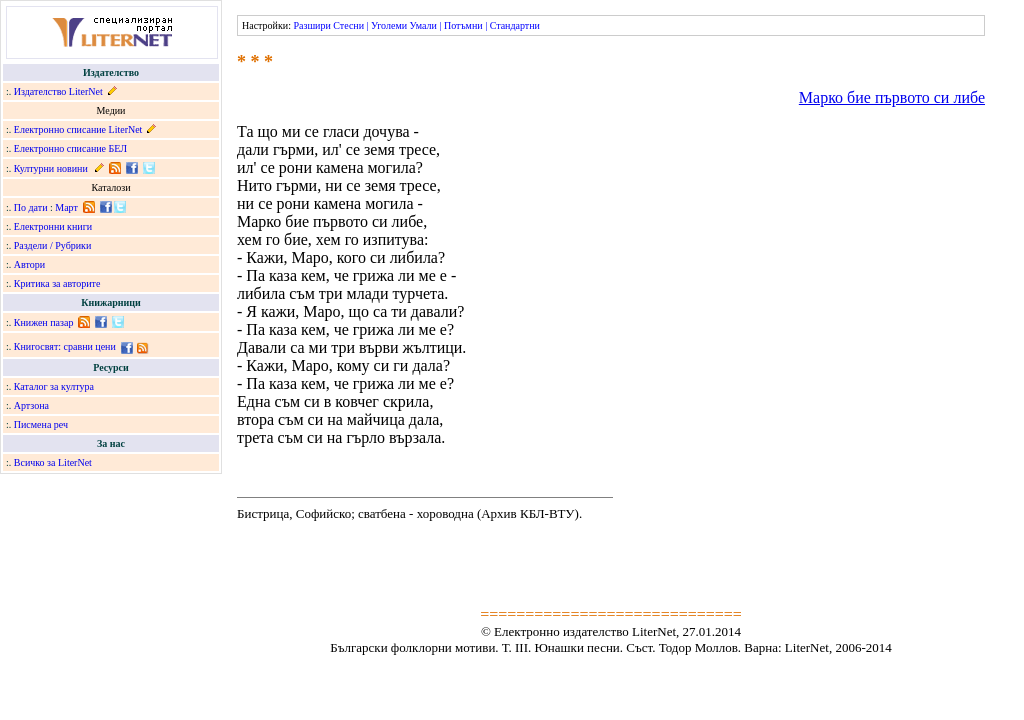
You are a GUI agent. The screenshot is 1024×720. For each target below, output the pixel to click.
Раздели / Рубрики (53, 245)
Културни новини (51, 168)
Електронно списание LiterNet (78, 129)
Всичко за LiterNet (53, 462)
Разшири (311, 25)
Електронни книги (53, 226)
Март (66, 207)
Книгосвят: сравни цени (65, 346)
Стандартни (515, 25)
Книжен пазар (44, 322)
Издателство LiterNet (58, 91)
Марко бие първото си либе (892, 97)
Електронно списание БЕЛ (70, 148)
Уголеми (389, 25)
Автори (29, 264)
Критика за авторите (57, 283)
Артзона (31, 405)
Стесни (348, 25)
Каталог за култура (54, 386)
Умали (423, 25)
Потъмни (463, 25)
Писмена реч (41, 424)
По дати (31, 207)
